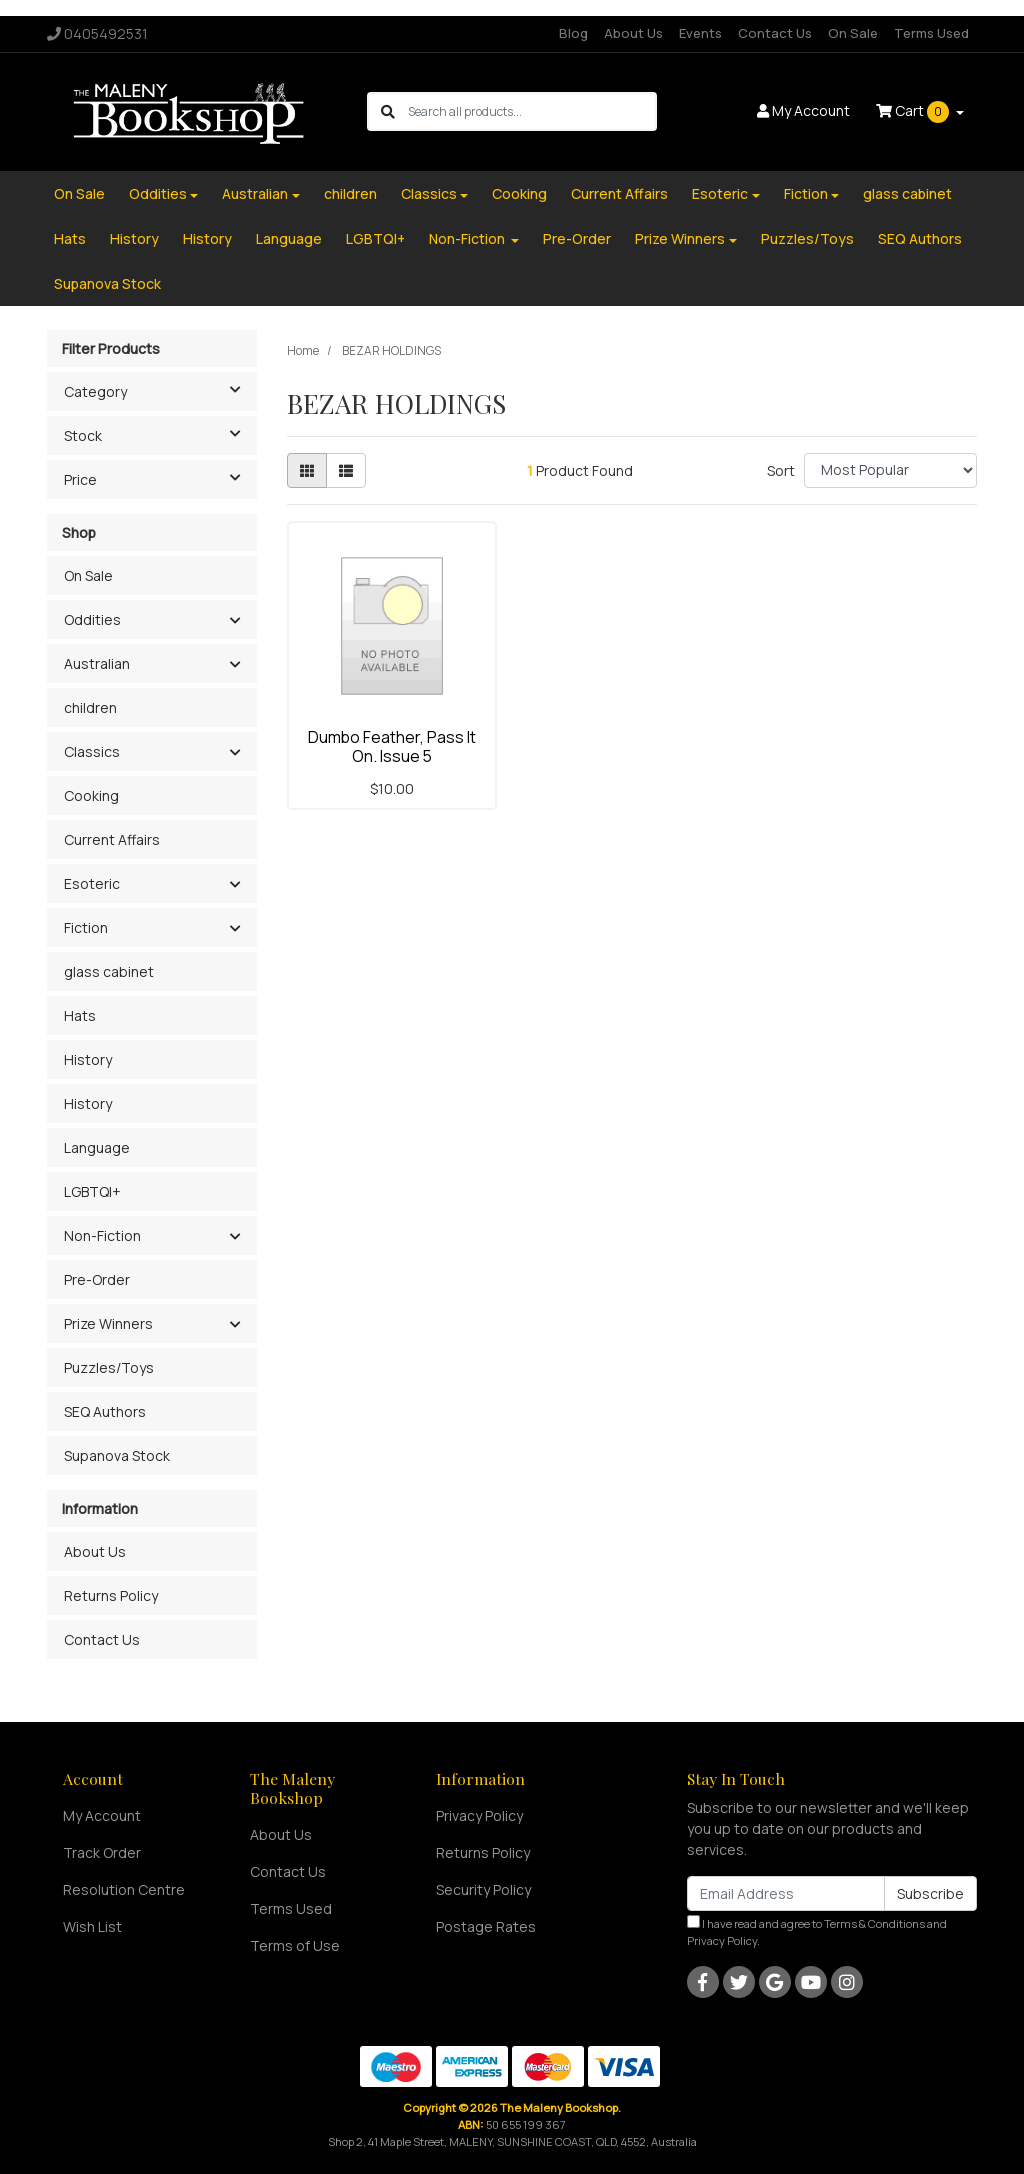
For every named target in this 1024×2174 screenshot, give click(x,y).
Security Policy (483, 1889)
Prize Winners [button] (108, 1323)
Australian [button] (97, 663)
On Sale (853, 33)
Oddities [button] (92, 619)
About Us (633, 33)
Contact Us (775, 33)
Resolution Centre (124, 1889)
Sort (781, 470)
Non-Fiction (468, 238)
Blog (573, 33)
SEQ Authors (920, 238)
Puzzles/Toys (807, 238)
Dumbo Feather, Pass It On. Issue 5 (392, 746)
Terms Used (931, 33)
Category (160, 390)
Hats (70, 238)
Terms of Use (295, 1945)
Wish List (92, 1926)
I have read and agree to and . (817, 1931)
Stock (160, 434)
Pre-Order (577, 238)
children (350, 193)
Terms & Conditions (874, 1923)
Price (160, 478)
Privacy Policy (479, 1815)
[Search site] (388, 111)
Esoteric (720, 193)
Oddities (158, 193)
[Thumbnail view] (307, 470)
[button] (234, 621)
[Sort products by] (890, 470)
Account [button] (803, 110)
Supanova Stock (107, 283)
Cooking (519, 193)
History (134, 238)
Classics (429, 193)
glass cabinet (907, 193)
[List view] (346, 470)
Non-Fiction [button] (102, 1235)
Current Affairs (619, 193)
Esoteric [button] (92, 883)
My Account (102, 1815)
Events (700, 33)
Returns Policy (111, 1595)
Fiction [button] (86, 927)
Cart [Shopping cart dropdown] (914, 112)
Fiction (806, 193)
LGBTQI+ (375, 238)
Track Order (102, 1852)
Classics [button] (92, 751)
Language (289, 238)
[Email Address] (786, 1893)
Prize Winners (680, 238)
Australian (255, 193)
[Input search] (531, 111)
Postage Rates (486, 1926)
